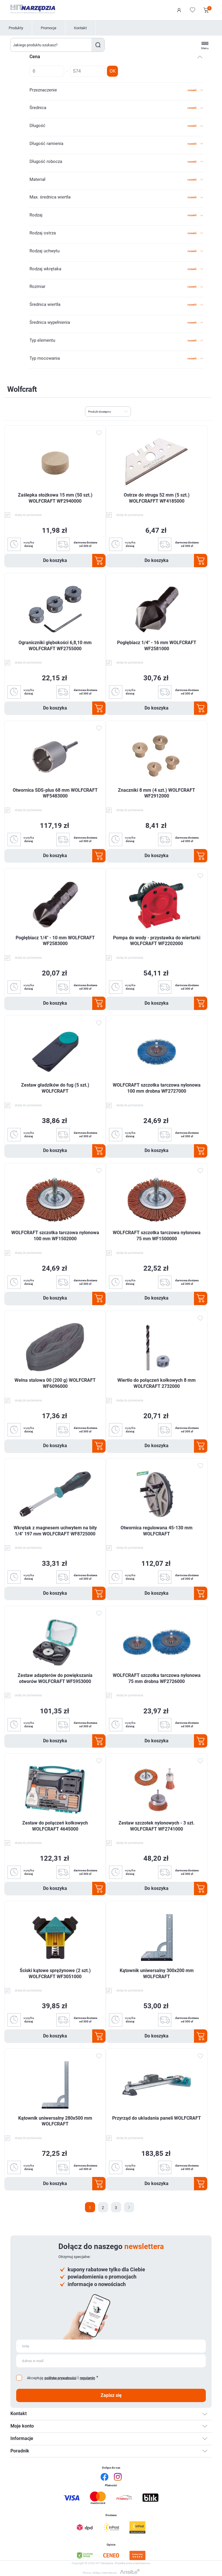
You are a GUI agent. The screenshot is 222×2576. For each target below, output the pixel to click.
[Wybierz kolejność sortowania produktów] (108, 411)
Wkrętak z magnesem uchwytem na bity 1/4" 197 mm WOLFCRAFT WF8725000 (55, 1531)
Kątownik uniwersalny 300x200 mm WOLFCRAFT (157, 1973)
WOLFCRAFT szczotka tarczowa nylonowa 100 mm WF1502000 (55, 1235)
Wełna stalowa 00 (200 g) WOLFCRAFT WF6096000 (55, 1383)
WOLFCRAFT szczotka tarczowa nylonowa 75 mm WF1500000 (157, 1235)
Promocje (48, 28)
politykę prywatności (60, 2378)
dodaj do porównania (28, 515)
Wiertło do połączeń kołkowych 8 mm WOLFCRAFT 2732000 (156, 1383)
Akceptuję (35, 2378)
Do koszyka (55, 560)
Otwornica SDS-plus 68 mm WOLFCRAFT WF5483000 (55, 793)
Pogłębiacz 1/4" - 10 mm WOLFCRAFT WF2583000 (55, 941)
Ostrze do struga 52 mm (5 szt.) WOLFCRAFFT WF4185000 (157, 498)
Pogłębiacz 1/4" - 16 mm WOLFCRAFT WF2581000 (156, 645)
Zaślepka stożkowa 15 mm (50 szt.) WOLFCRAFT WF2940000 (55, 498)
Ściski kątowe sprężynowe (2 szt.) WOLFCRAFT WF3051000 (55, 1973)
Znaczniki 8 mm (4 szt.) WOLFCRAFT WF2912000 (156, 793)
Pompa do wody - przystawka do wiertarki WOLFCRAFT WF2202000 (156, 941)
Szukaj (97, 45)
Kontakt (80, 28)
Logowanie (179, 10)
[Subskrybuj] (111, 2346)
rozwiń (192, 90)
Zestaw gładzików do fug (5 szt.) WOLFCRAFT (55, 1088)
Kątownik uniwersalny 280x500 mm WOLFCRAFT (55, 2121)
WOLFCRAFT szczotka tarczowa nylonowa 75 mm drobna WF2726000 (157, 1678)
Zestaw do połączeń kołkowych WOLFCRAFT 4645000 (55, 1826)
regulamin (87, 2378)
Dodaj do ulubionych (98, 432)
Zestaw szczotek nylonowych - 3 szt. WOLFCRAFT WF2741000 (157, 1826)
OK (113, 71)
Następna (129, 2207)
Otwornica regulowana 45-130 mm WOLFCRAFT (157, 1531)
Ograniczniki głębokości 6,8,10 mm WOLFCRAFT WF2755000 (55, 645)
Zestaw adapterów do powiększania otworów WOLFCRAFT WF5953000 (55, 1678)
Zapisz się (111, 2395)
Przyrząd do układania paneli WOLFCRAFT (156, 2118)
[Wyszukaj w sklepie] (51, 45)
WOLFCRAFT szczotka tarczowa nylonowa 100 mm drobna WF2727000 (157, 1088)
